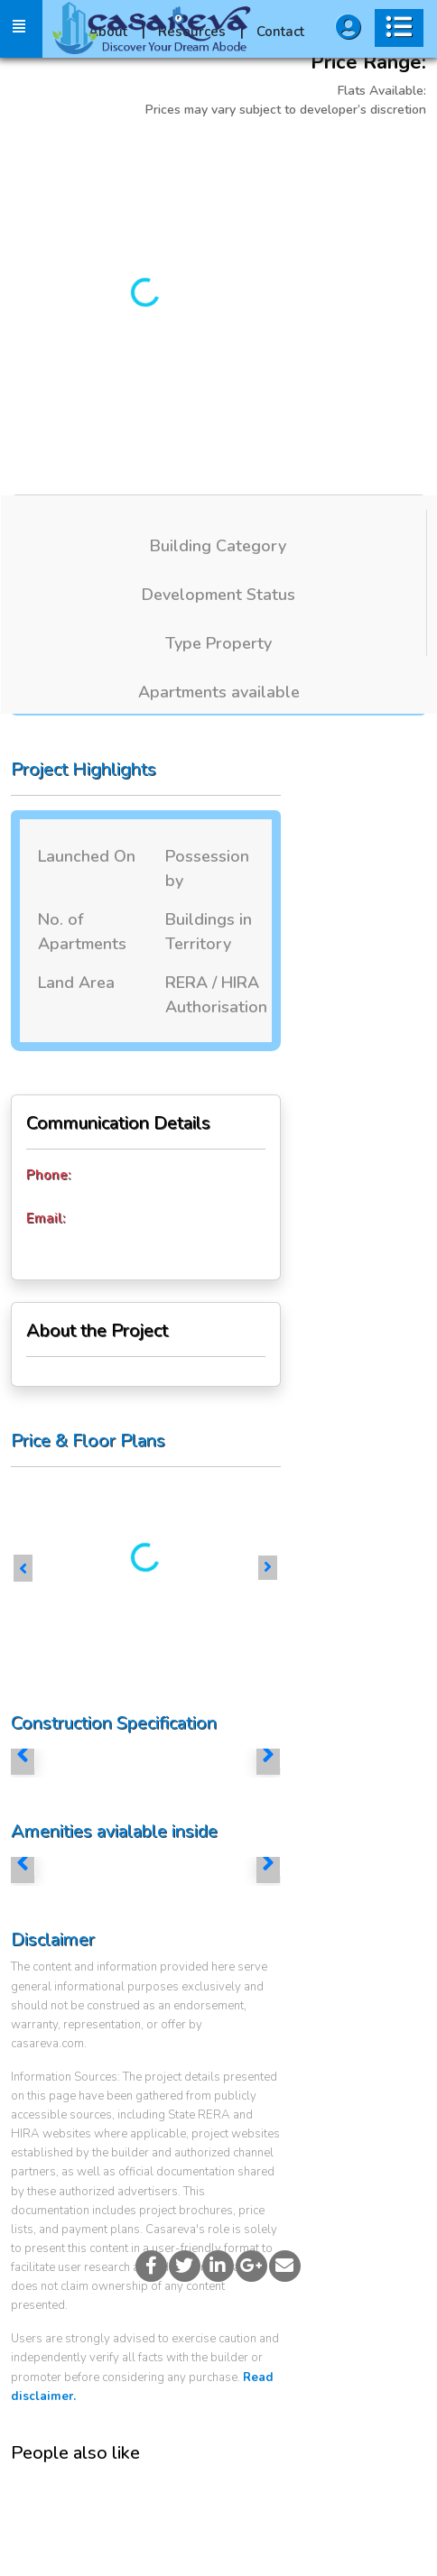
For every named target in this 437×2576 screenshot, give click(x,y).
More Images (307, 155)
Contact (280, 32)
